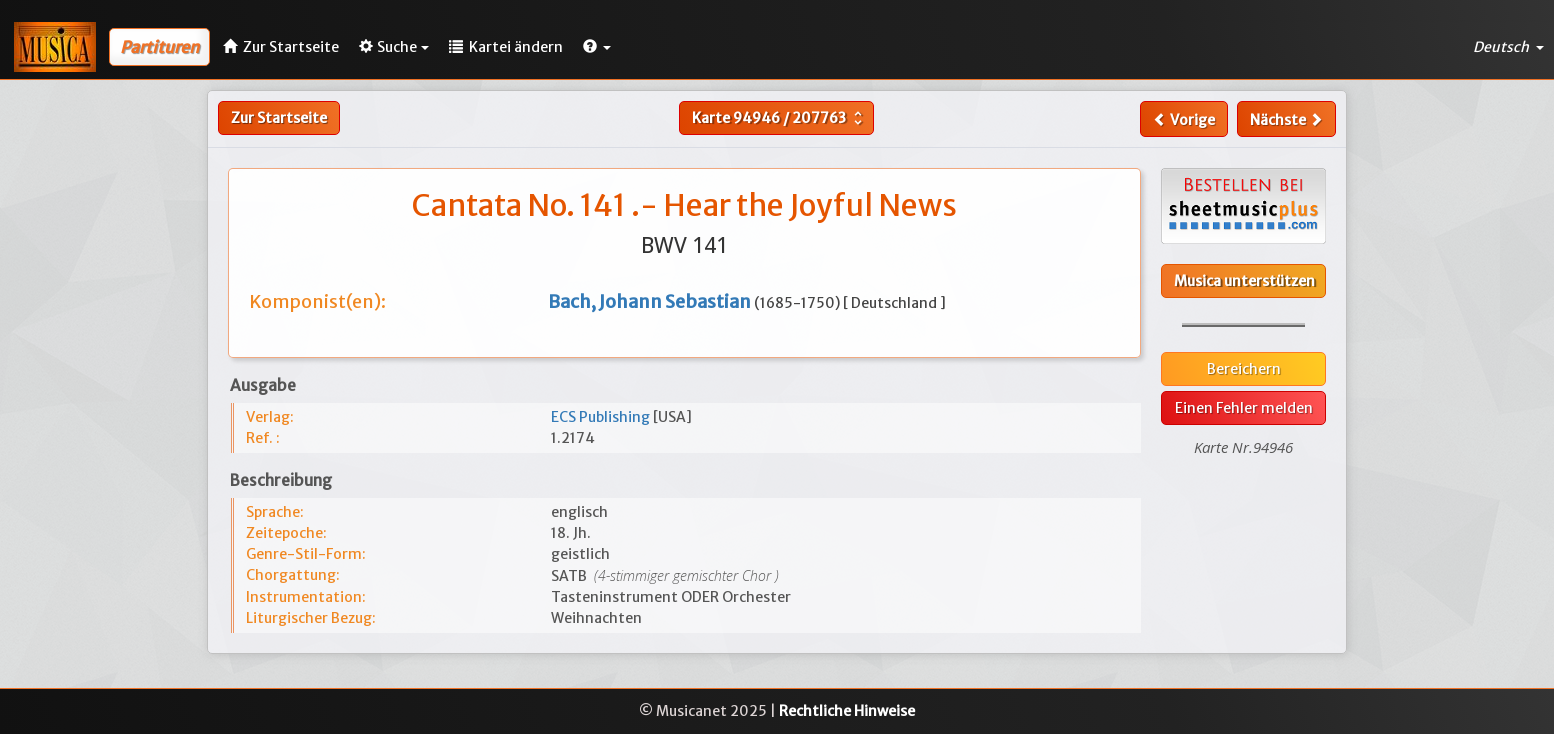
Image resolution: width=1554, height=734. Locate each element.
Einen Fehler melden (1244, 408)
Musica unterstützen (1244, 281)
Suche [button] (394, 47)
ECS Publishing (602, 417)
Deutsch (1508, 47)
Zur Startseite (279, 118)
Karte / (779, 118)
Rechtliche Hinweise (847, 711)
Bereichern (1244, 369)
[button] (597, 47)
